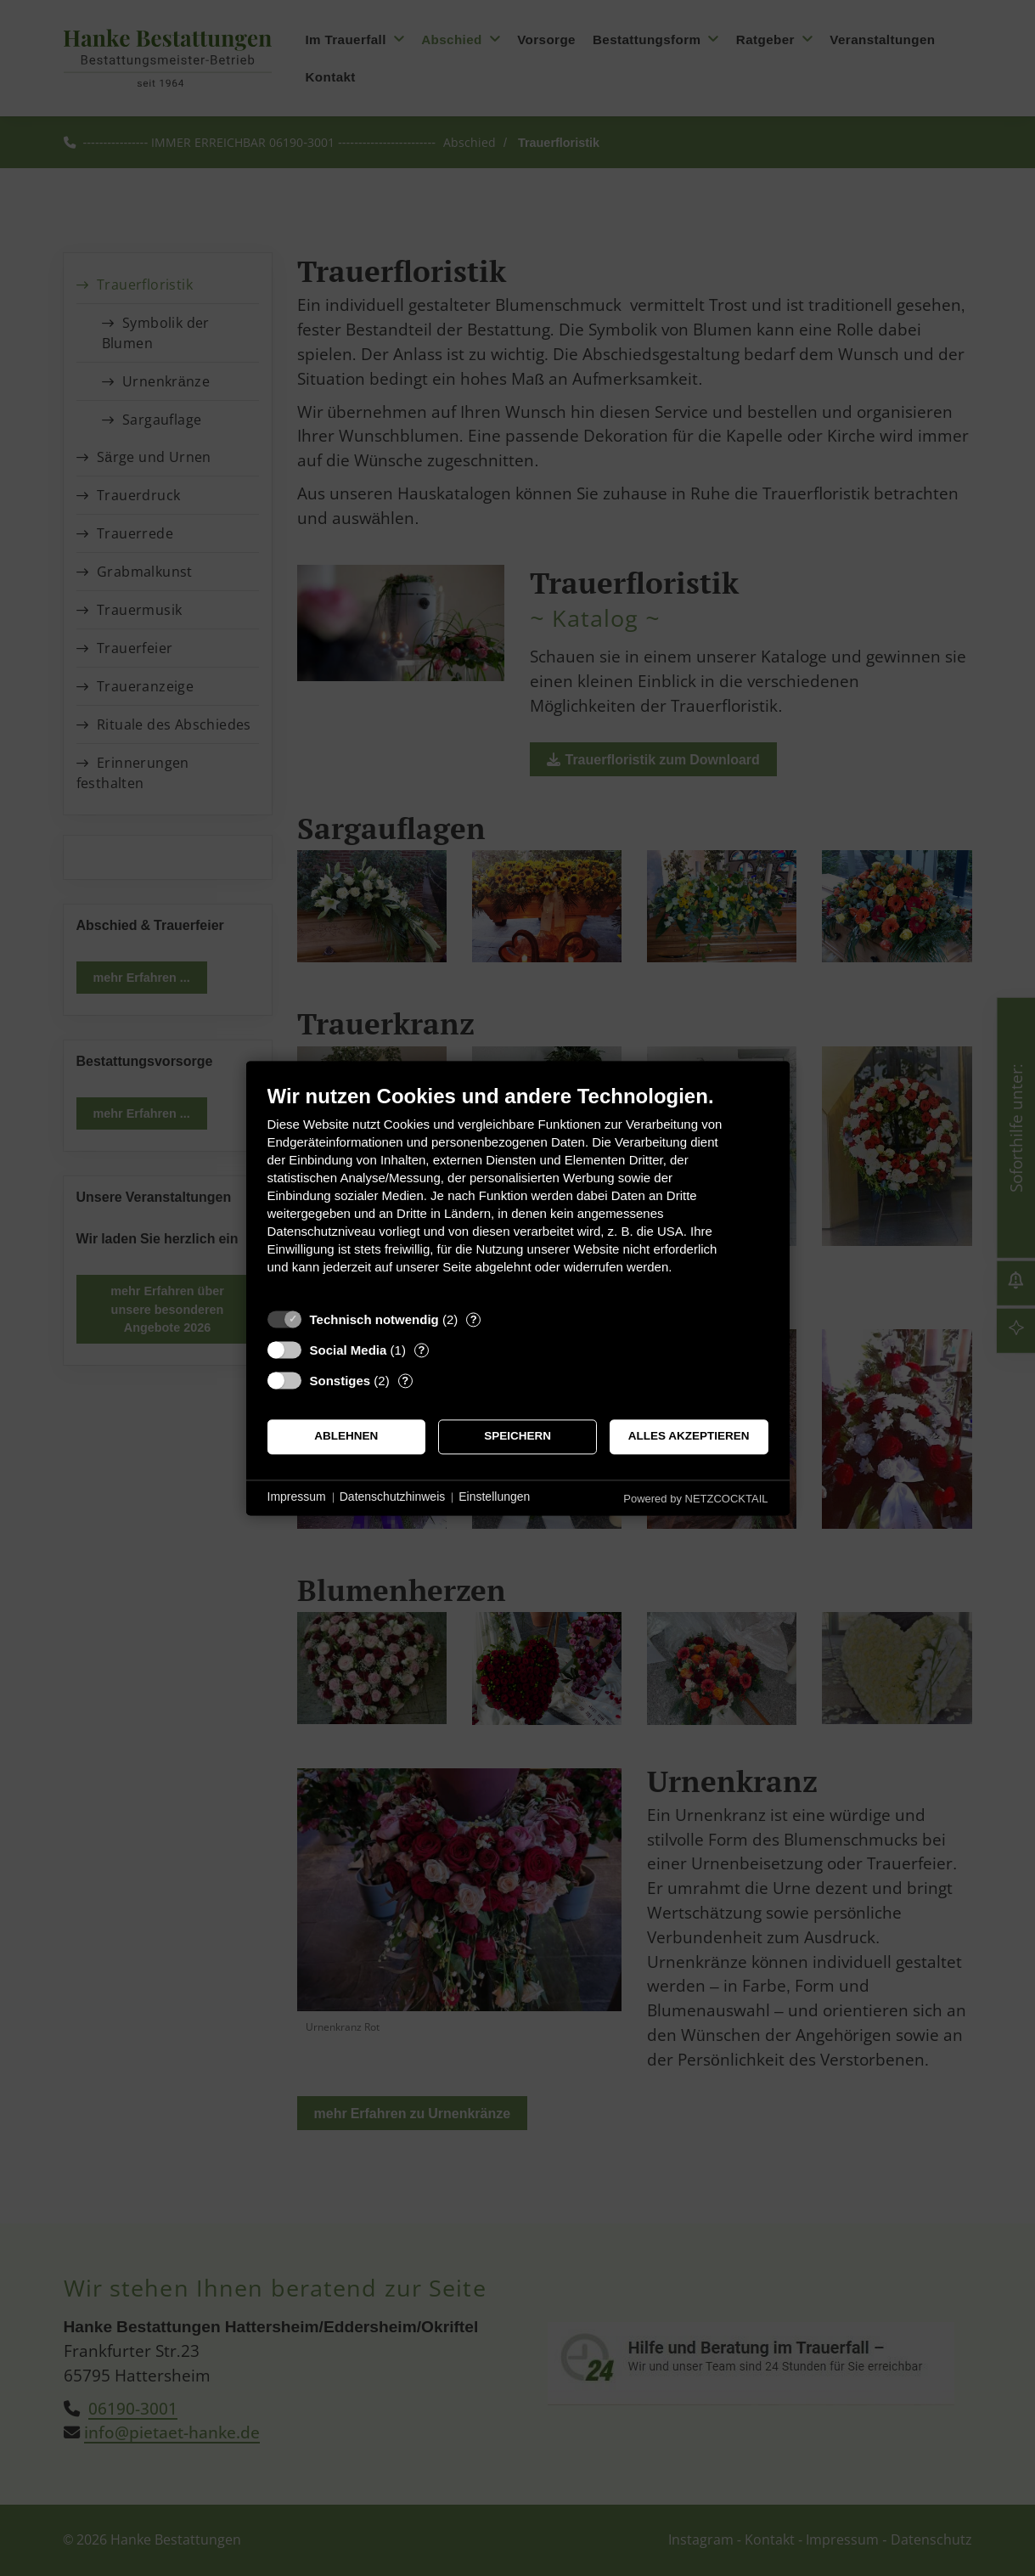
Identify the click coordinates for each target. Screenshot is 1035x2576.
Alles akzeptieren (689, 1436)
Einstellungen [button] (494, 1497)
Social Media (348, 1350)
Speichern (517, 1436)
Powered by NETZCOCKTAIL (695, 1498)
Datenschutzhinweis (393, 1497)
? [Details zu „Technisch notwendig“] (473, 1319)
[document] (517, 1192)
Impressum (296, 1497)
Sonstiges (340, 1380)
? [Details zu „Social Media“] (421, 1350)
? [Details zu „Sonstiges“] (405, 1380)
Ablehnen (346, 1436)
